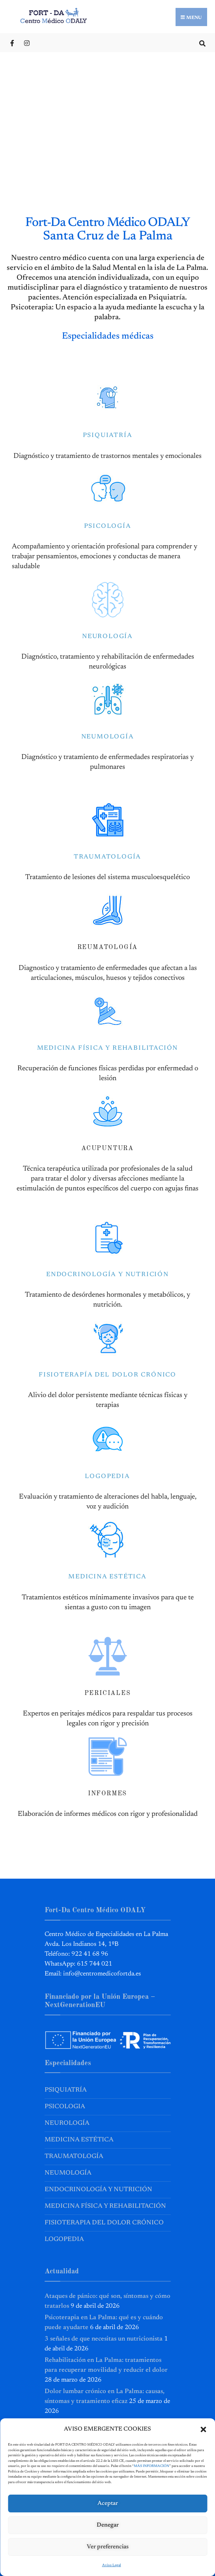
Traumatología (74, 2156)
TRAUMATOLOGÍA (107, 857)
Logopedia (64, 2239)
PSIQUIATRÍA (108, 435)
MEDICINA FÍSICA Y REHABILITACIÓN (107, 1048)
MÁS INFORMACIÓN (151, 2466)
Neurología (67, 2123)
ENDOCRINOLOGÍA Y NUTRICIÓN (107, 1274)
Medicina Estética (79, 2140)
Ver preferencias (108, 2547)
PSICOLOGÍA (107, 526)
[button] (203, 2429)
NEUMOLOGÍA (107, 737)
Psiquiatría (66, 2090)
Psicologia (65, 2106)
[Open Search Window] (202, 42)
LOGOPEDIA (107, 1476)
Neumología (68, 2173)
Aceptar (107, 2503)
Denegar (108, 2525)
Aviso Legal (111, 2565)
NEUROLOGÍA (107, 636)
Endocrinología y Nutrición (98, 2189)
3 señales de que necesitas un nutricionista (104, 2339)
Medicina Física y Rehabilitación (105, 2206)
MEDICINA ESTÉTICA (107, 1577)
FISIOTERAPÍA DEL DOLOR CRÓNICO (107, 1375)
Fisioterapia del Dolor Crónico (104, 2223)
